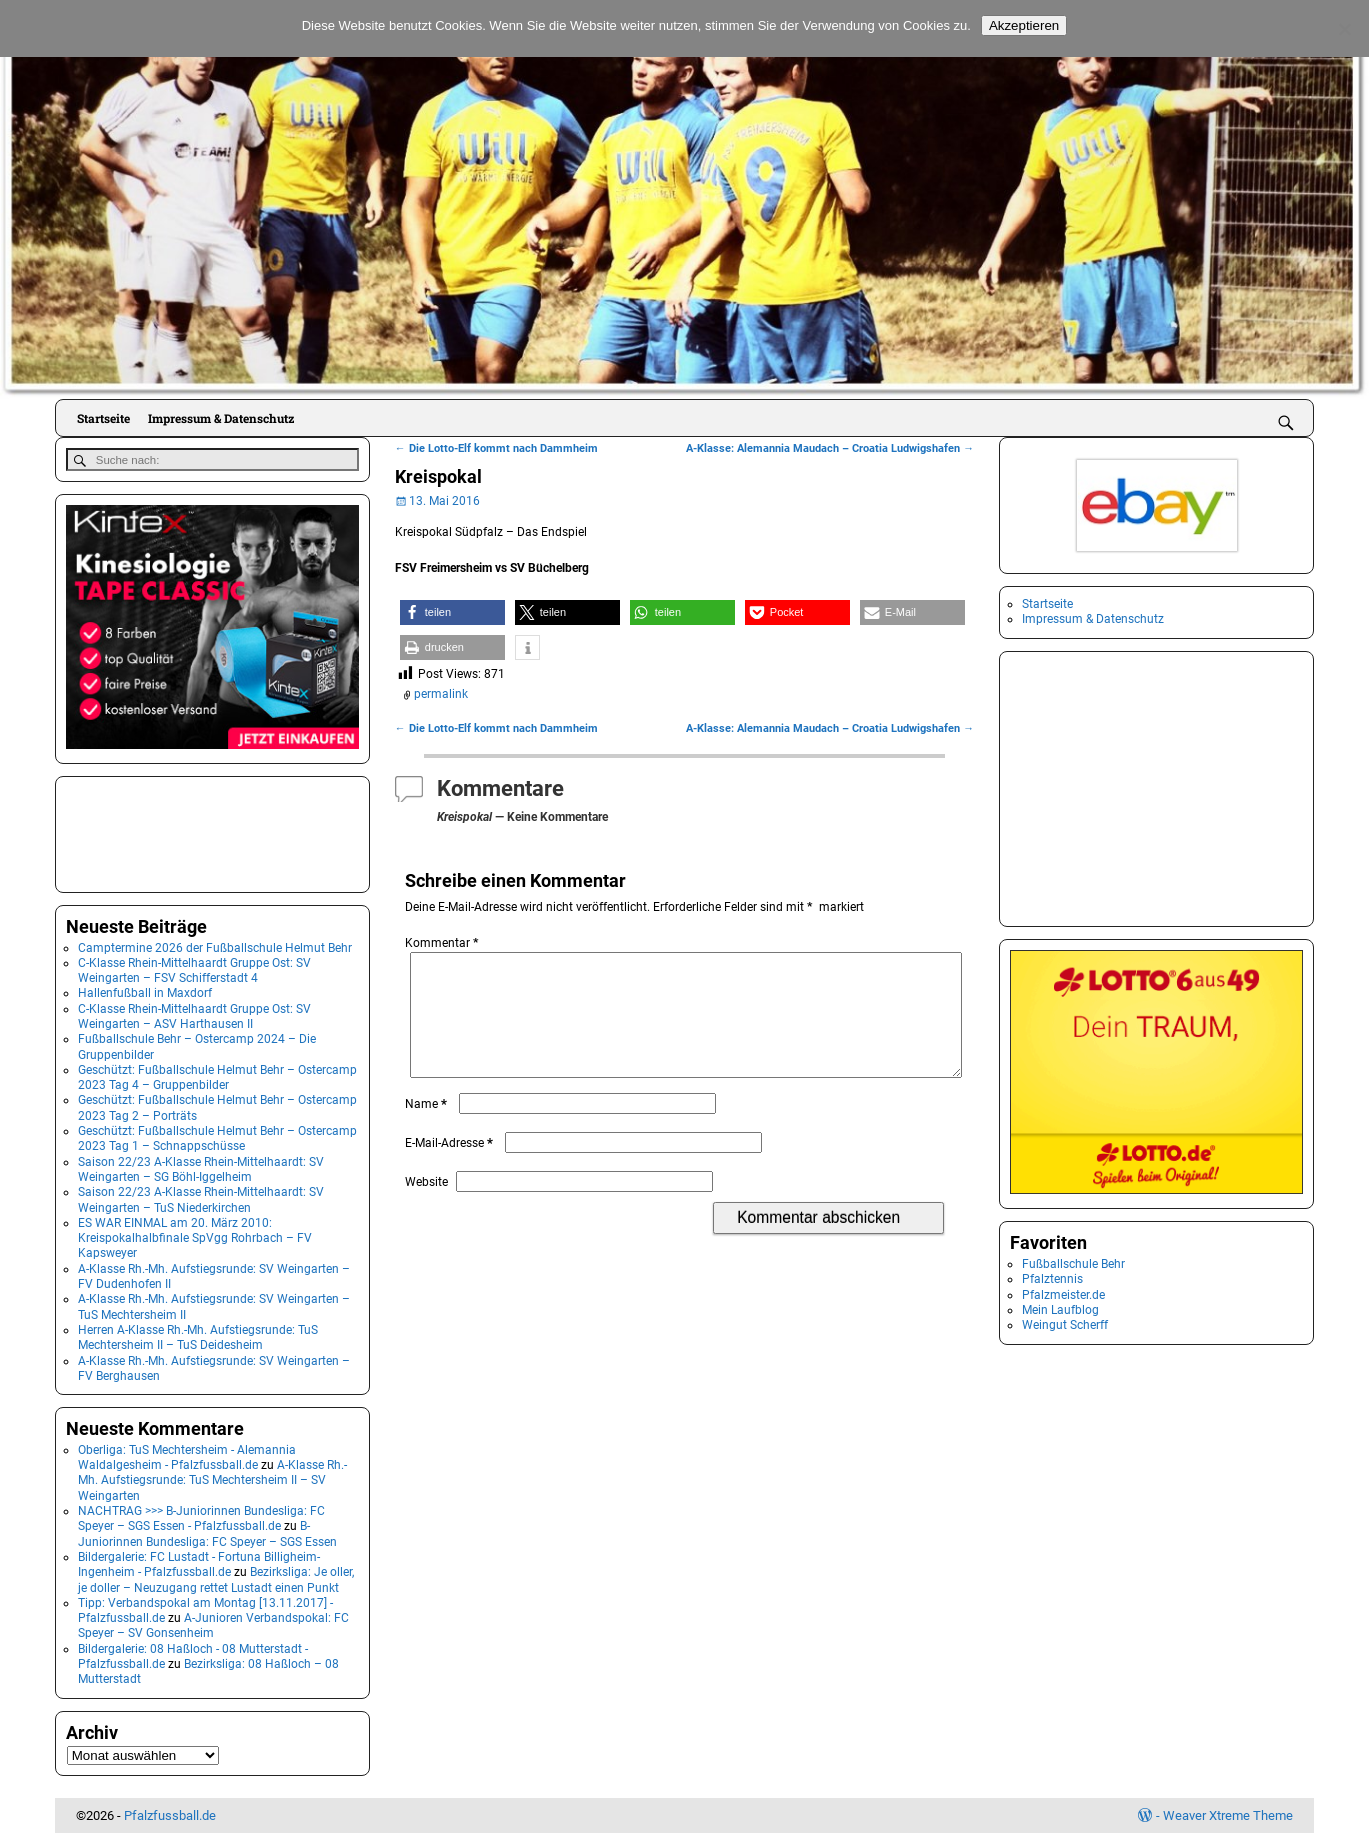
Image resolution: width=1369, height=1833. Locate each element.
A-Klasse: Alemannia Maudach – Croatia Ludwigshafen (830, 448)
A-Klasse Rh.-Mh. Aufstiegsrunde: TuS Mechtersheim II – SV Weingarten (212, 1479)
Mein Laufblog (1060, 1310)
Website (426, 1206)
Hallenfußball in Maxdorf (145, 992)
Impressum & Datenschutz (221, 418)
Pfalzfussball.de (170, 1814)
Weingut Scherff (1065, 1325)
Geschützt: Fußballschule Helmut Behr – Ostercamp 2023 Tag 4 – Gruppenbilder (217, 1076)
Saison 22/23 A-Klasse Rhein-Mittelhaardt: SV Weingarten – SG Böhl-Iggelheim (201, 1167)
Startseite (103, 418)
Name (428, 1128)
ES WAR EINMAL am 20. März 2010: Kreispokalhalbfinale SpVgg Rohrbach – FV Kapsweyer (195, 1237)
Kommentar (443, 943)
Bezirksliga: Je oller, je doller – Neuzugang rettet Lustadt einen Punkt (216, 1578)
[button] (452, 612)
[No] (1344, 29)
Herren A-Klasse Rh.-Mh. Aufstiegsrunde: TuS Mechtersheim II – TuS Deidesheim (198, 1336)
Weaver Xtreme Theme (1228, 1814)
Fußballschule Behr (1073, 1264)
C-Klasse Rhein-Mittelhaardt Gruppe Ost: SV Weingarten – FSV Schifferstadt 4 (194, 969)
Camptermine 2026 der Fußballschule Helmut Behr (215, 946)
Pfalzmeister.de (1063, 1295)
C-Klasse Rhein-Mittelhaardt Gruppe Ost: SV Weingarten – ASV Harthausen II (194, 1014)
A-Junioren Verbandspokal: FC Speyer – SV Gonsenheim (213, 1624)
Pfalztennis (1052, 1279)
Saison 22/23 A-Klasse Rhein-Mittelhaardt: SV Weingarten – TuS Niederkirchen (201, 1198)
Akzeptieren (1024, 25)
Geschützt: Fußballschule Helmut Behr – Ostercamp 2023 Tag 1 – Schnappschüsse (217, 1137)
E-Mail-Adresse (451, 1167)
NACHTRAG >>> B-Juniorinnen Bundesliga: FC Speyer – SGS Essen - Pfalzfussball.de (201, 1517)
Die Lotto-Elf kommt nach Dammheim (496, 448)
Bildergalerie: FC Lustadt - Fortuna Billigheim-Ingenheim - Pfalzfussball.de (199, 1563)
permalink (441, 694)
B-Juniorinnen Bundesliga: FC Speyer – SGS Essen (207, 1532)
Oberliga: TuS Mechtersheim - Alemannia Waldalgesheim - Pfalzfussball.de (187, 1456)
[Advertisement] (166, 831)
